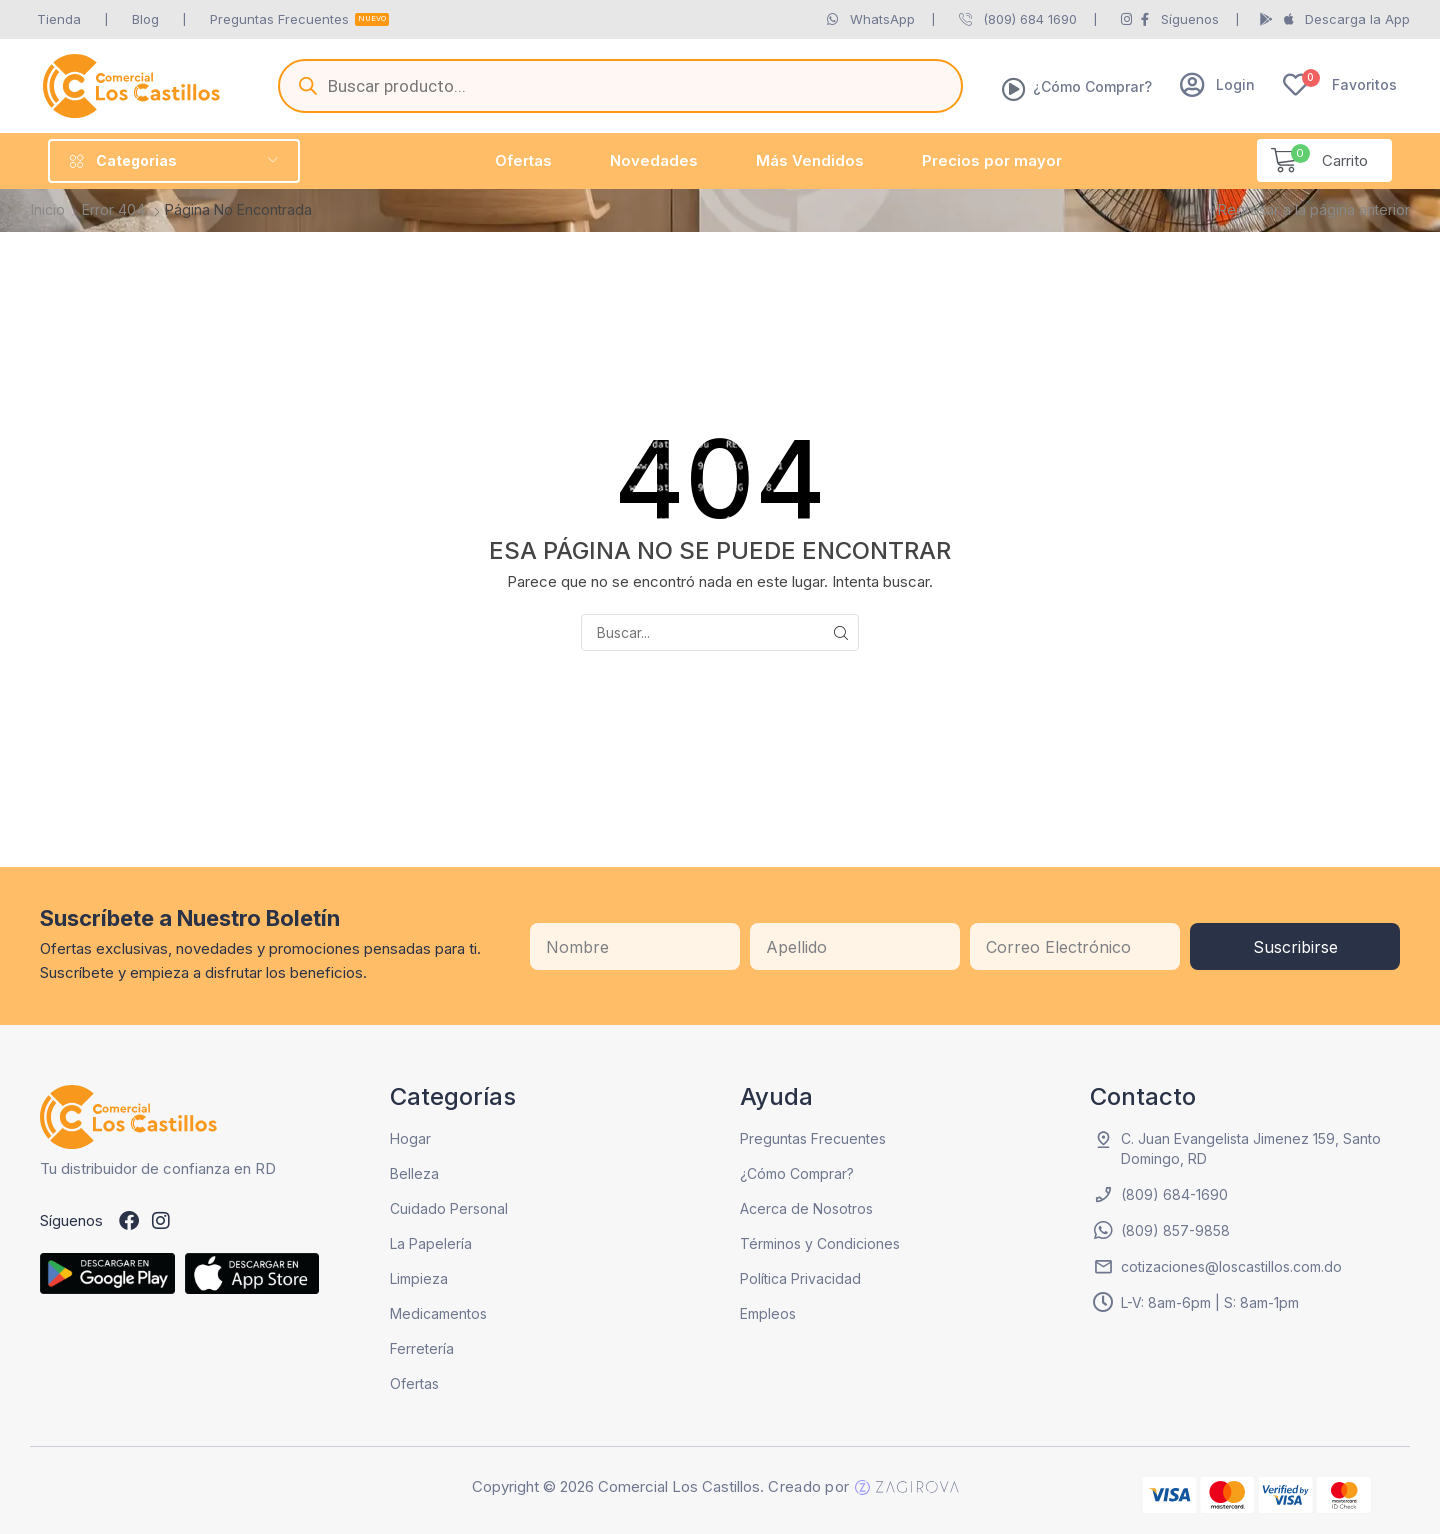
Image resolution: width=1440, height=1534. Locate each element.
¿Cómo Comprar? (1092, 86)
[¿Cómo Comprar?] (1014, 89)
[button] (1217, 84)
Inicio (48, 209)
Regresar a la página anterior (1314, 209)
